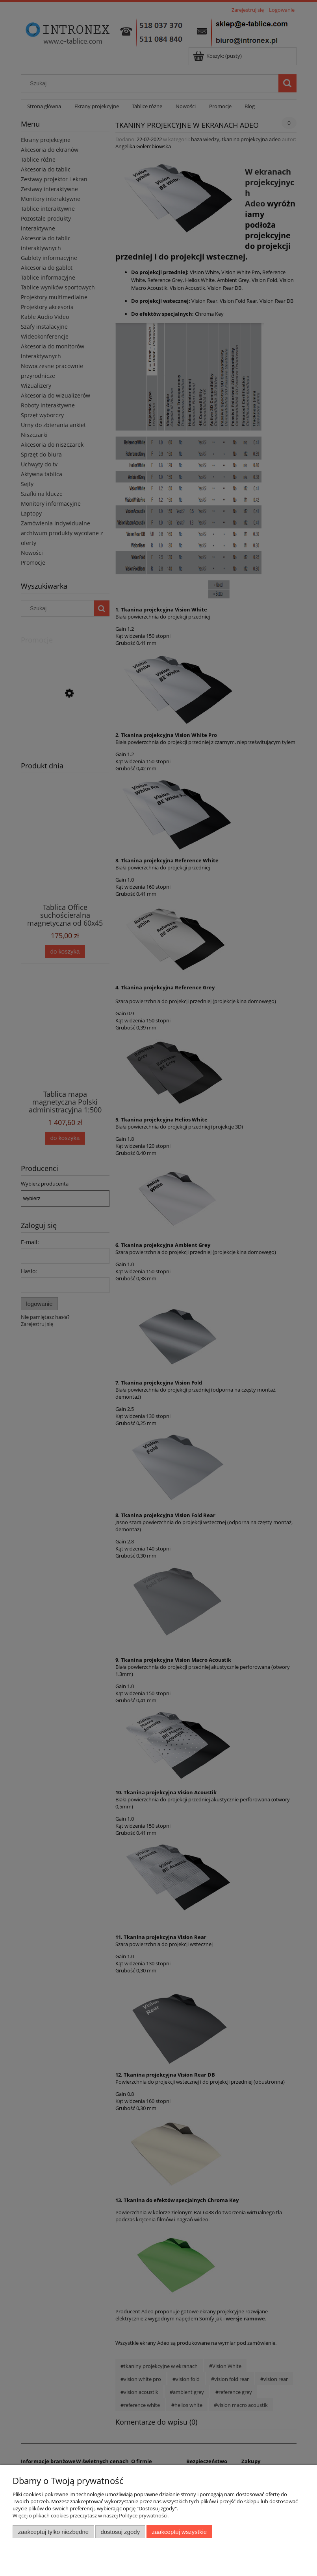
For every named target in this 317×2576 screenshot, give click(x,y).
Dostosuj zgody (120, 2531)
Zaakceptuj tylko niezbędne (53, 2531)
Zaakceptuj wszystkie (179, 2531)
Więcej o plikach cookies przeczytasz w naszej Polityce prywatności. (91, 2515)
